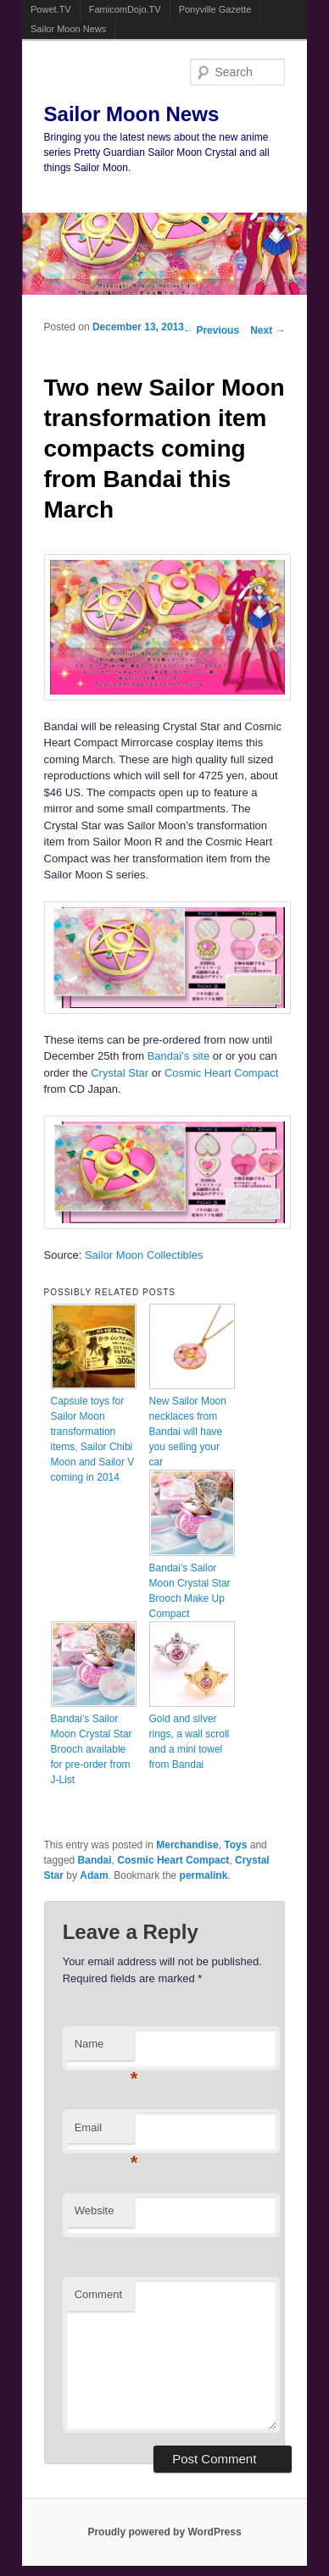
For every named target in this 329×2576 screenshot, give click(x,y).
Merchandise (187, 1845)
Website (94, 2210)
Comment (98, 2294)
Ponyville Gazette (215, 9)
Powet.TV (51, 9)
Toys (235, 1845)
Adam (94, 1875)
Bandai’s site (178, 1056)
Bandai (95, 1860)
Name (104, 2048)
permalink (204, 1875)
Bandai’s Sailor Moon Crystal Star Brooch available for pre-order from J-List (91, 1749)
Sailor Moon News (68, 29)
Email (104, 2132)
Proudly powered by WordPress (164, 2532)
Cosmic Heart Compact (221, 1072)
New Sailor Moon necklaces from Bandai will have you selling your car (187, 1431)
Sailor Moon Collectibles (144, 1255)
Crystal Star (119, 1072)
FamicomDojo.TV (125, 9)
